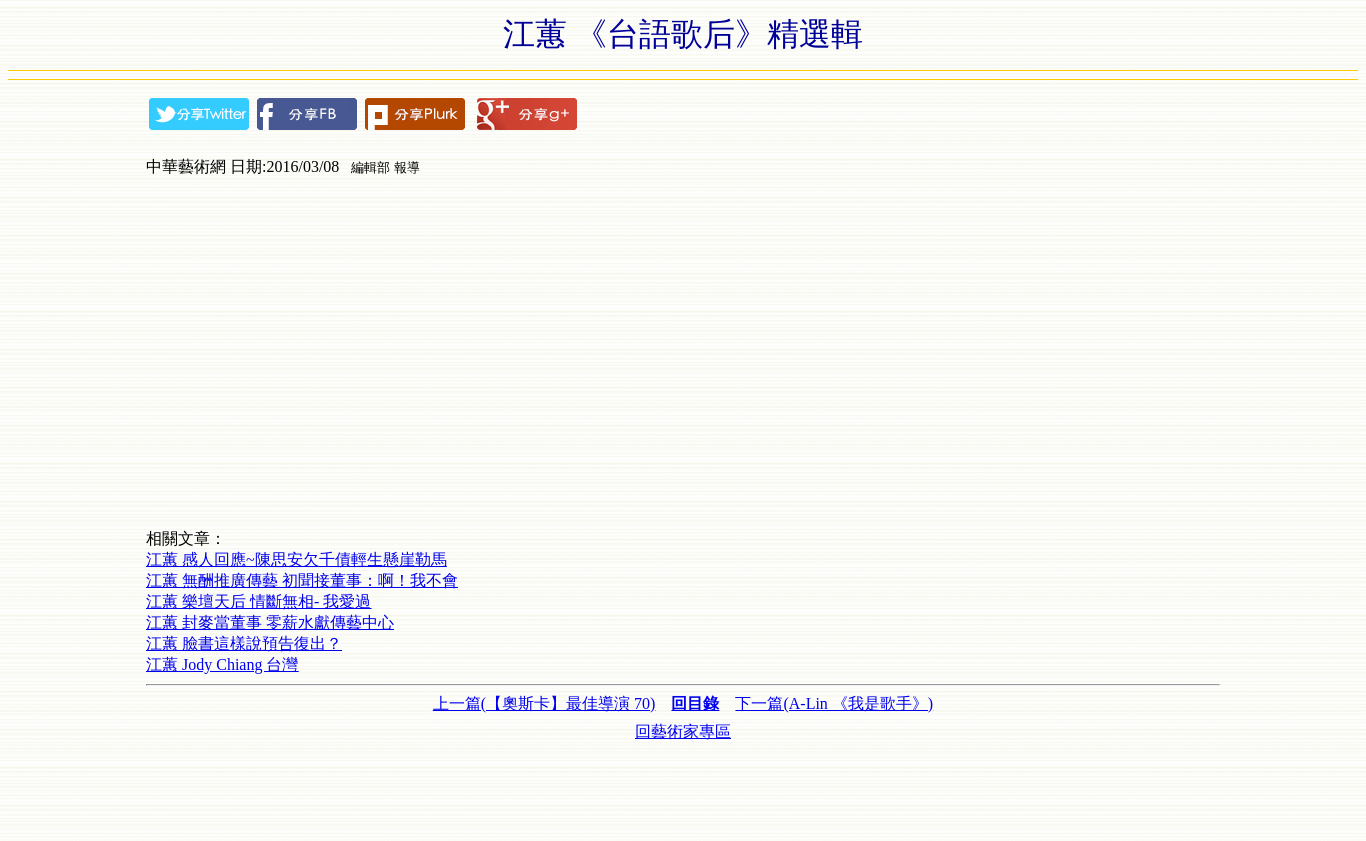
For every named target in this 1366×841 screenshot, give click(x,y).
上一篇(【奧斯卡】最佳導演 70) (544, 703)
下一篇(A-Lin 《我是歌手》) (834, 703)
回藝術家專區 (683, 731)
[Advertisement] (683, 788)
